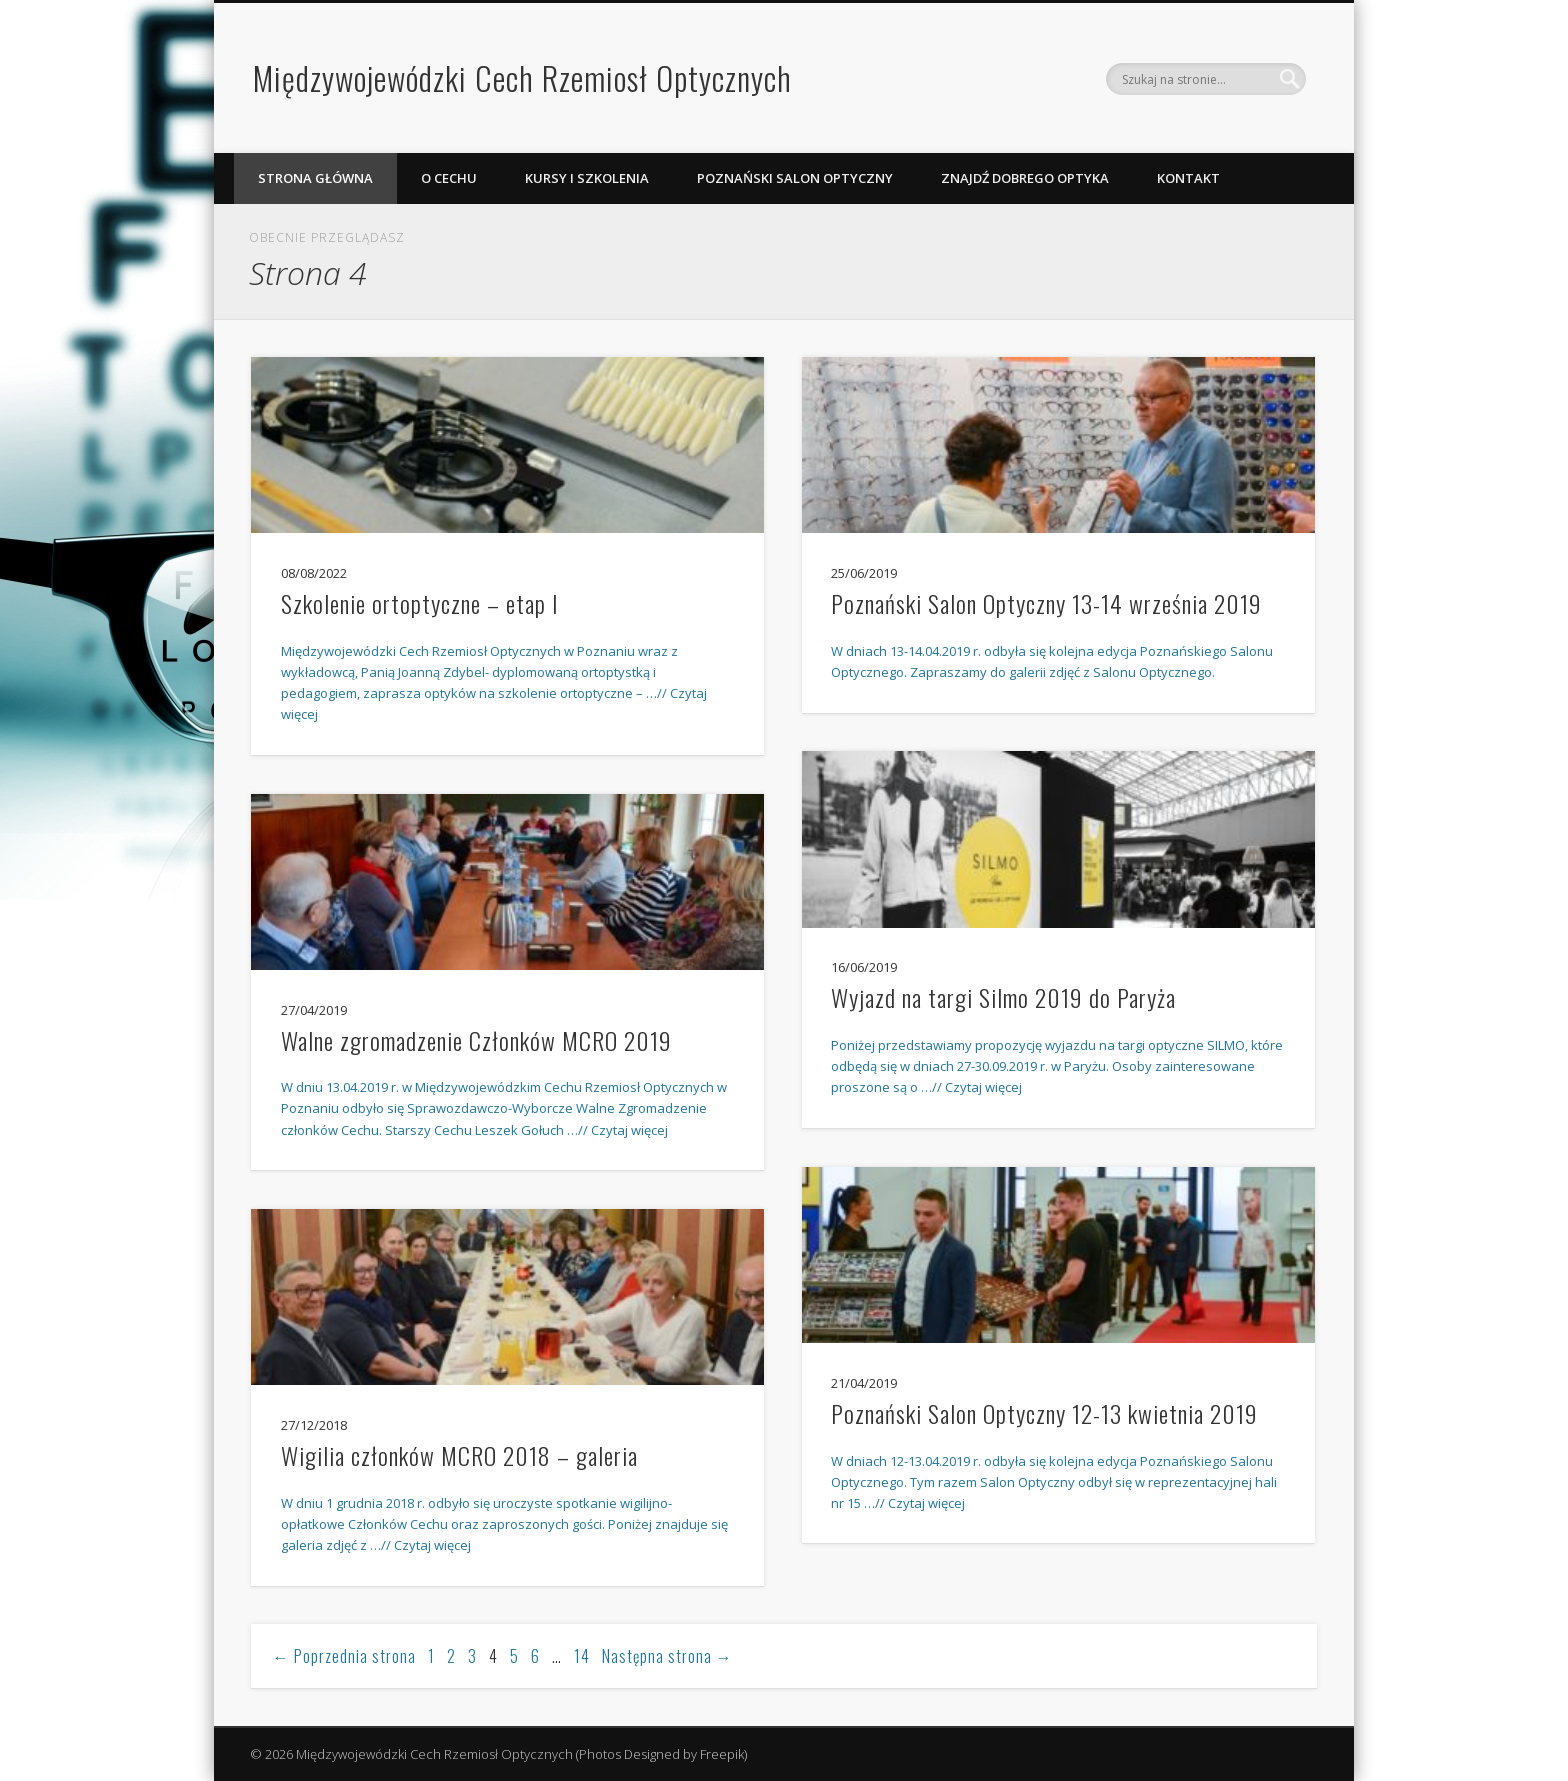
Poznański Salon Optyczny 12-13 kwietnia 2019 (1044, 1413)
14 (582, 1656)
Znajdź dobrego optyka (1025, 178)
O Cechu (449, 178)
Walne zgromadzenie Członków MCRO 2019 (476, 1040)
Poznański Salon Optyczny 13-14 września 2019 (1046, 603)
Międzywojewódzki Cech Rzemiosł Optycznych (522, 77)
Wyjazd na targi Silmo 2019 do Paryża (1003, 997)
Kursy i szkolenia (587, 178)
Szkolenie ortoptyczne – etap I (420, 603)
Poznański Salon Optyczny (795, 178)
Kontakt (1188, 178)
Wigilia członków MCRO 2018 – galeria (459, 1455)
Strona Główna (315, 178)
